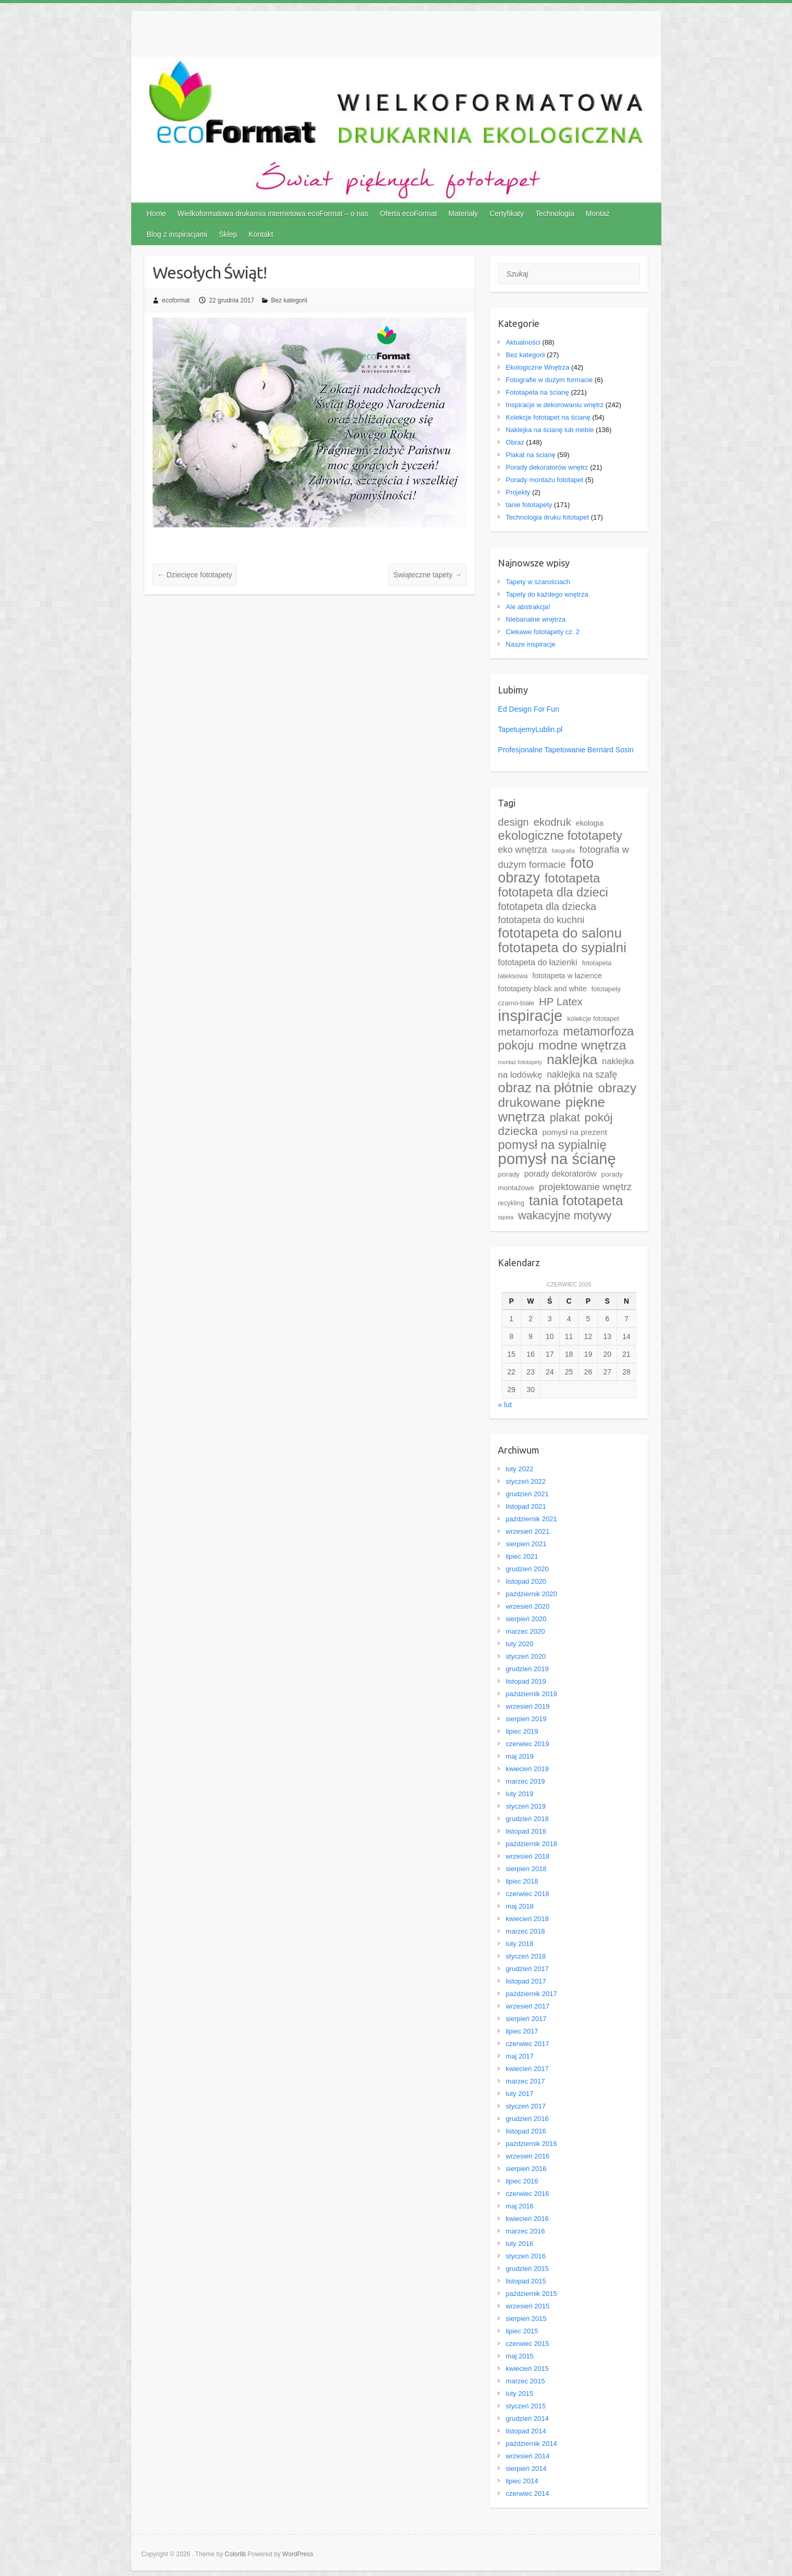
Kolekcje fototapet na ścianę (548, 417)
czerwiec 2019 (527, 1744)
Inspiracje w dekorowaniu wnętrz (555, 405)
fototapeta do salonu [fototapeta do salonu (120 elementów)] (560, 933)
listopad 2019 (526, 1681)
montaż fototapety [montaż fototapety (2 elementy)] (520, 1062)
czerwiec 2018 (527, 1894)
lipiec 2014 (522, 2481)
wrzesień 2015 (527, 2306)
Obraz (515, 442)
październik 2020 (531, 1594)
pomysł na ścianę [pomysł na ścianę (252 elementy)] (557, 1158)
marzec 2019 (525, 1781)
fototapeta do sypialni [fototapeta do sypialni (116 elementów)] (562, 947)
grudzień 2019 (527, 1669)
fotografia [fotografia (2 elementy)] (562, 851)
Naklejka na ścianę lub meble (550, 430)
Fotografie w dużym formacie (549, 380)
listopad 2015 (526, 2281)
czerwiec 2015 (527, 2343)
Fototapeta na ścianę (537, 392)
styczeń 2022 (526, 1481)
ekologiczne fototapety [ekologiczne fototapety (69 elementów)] (560, 835)
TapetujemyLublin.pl (530, 729)
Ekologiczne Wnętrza (537, 367)
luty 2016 (519, 2243)
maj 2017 (519, 2056)
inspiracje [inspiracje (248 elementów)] (530, 1015)
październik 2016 (531, 2144)
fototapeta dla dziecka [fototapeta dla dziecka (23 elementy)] (547, 906)
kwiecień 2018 (527, 1919)
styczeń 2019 (526, 1806)
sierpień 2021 (526, 1544)
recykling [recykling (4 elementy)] (511, 1203)
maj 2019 (519, 1756)
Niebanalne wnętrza (535, 619)
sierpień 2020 (526, 1619)
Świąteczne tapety (427, 575)
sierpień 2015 (526, 2318)
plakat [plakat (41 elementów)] (565, 1117)
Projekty (518, 492)
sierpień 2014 (526, 2468)
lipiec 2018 (522, 1881)
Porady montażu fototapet (544, 480)
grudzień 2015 (527, 2268)
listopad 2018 (526, 1831)
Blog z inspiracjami (177, 234)
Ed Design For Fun (528, 709)
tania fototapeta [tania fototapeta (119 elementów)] (576, 1200)
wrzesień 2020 (527, 1606)
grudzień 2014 (527, 2418)
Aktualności (523, 342)
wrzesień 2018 (527, 1856)
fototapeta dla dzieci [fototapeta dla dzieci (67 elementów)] (553, 892)
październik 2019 (531, 1694)
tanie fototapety (529, 505)
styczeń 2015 (526, 2406)
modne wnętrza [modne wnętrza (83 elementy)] (582, 1045)
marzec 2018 (525, 1931)
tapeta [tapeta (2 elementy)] (505, 1217)
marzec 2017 (525, 2081)
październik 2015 (531, 2293)
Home (156, 213)
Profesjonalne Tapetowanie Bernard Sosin (565, 750)
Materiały (463, 213)
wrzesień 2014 (527, 2456)
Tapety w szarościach (538, 582)
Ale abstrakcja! (528, 607)
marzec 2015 (525, 2381)
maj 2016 (519, 2206)
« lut (504, 1404)
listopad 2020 (526, 1581)
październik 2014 (531, 2443)
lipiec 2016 (522, 2181)
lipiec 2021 (522, 1556)
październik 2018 (531, 1844)
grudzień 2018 (527, 1819)
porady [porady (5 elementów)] (509, 1174)
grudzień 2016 (527, 2119)
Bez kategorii (289, 300)
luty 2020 (519, 1644)
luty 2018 (519, 1944)
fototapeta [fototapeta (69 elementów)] (572, 878)
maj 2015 (519, 2356)
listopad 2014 (526, 2431)
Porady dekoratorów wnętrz (547, 467)
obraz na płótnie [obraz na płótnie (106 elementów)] (545, 1087)
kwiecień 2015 (527, 2368)
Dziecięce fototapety (194, 575)
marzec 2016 (525, 2231)
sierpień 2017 (526, 2019)
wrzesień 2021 (527, 1531)
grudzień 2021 (527, 1494)
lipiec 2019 (522, 1731)
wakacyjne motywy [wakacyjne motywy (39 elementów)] (565, 1215)
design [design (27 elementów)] (513, 822)
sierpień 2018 (526, 1869)
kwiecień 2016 (527, 2219)
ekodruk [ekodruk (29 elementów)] (552, 822)
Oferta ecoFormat (408, 213)
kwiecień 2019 (527, 1769)
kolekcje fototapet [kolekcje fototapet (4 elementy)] (593, 1018)
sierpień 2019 (526, 1719)
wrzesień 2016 (527, 2156)
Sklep (228, 234)
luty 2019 (519, 1794)
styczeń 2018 (526, 1956)
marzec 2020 (525, 1631)
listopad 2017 (526, 1981)
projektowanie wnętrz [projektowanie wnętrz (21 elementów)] (585, 1186)
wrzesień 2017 (527, 2006)
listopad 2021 (526, 1506)
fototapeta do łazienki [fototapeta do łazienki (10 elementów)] (537, 962)
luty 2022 (519, 1469)
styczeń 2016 (526, 2256)
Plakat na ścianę (530, 455)
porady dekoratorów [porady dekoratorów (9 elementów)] (560, 1173)
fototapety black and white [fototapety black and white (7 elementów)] (542, 988)
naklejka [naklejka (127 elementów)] (572, 1059)
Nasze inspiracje (530, 644)
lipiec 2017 (522, 2031)
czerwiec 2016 (527, 2194)
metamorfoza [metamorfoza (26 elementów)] (528, 1032)
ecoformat (176, 300)
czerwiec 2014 (527, 2493)
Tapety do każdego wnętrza (547, 594)
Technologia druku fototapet (547, 517)
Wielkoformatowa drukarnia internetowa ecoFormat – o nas (273, 213)
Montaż (598, 213)
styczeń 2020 (526, 1656)
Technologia (554, 213)
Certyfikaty (506, 213)
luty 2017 (519, 2094)
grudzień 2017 (527, 1969)
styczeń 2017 (526, 2106)
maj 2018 (519, 1906)
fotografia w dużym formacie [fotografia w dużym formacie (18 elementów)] (563, 857)
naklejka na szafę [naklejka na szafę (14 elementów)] (582, 1074)
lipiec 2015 (522, 2331)
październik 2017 (531, 1994)
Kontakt (260, 234)
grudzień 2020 (527, 1569)
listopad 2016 (526, 2131)
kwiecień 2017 (527, 2069)
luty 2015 (519, 2393)
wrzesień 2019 (527, 1706)
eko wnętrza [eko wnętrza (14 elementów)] (522, 849)
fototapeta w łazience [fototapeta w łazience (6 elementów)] (567, 975)
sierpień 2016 (526, 2169)
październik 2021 (531, 1519)
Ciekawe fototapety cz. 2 (543, 632)
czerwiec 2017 (527, 2044)
